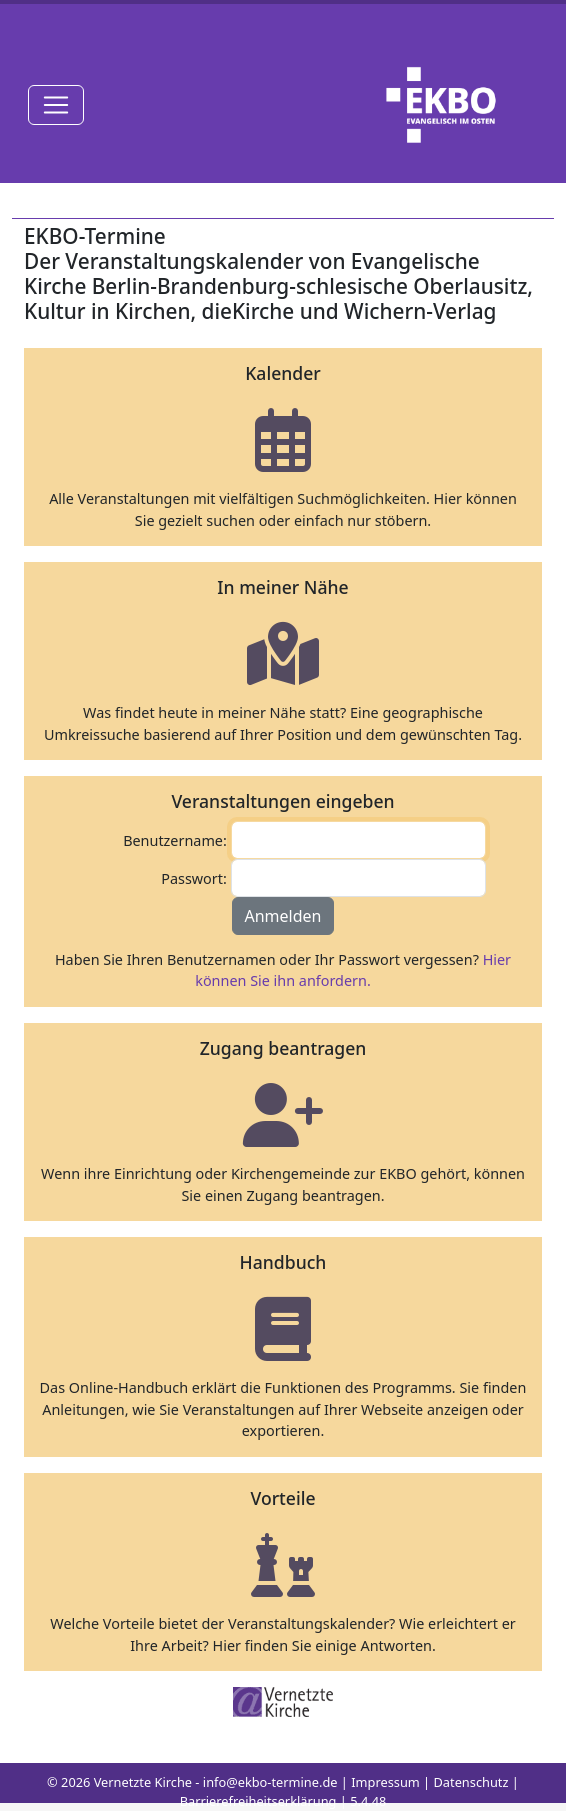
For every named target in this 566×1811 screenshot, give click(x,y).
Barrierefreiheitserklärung (258, 1801)
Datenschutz (471, 1782)
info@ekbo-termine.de (270, 1782)
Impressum (385, 1782)
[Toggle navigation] (56, 105)
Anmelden (283, 916)
